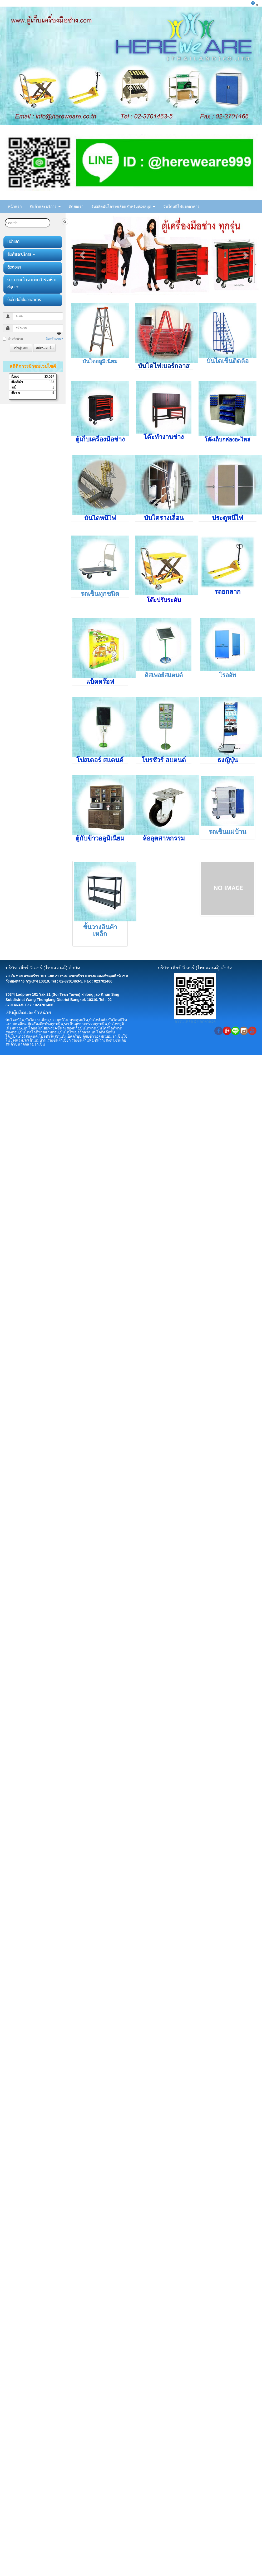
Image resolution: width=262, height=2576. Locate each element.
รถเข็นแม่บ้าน (227, 831)
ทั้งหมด (15, 377)
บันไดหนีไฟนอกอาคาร (181, 206)
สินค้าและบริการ (45, 206)
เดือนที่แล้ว (17, 382)
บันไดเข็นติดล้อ (227, 360)
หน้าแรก (15, 206)
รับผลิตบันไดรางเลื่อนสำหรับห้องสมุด (123, 206)
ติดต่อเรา (76, 206)
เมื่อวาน (15, 393)
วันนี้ (13, 387)
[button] (82, 255)
